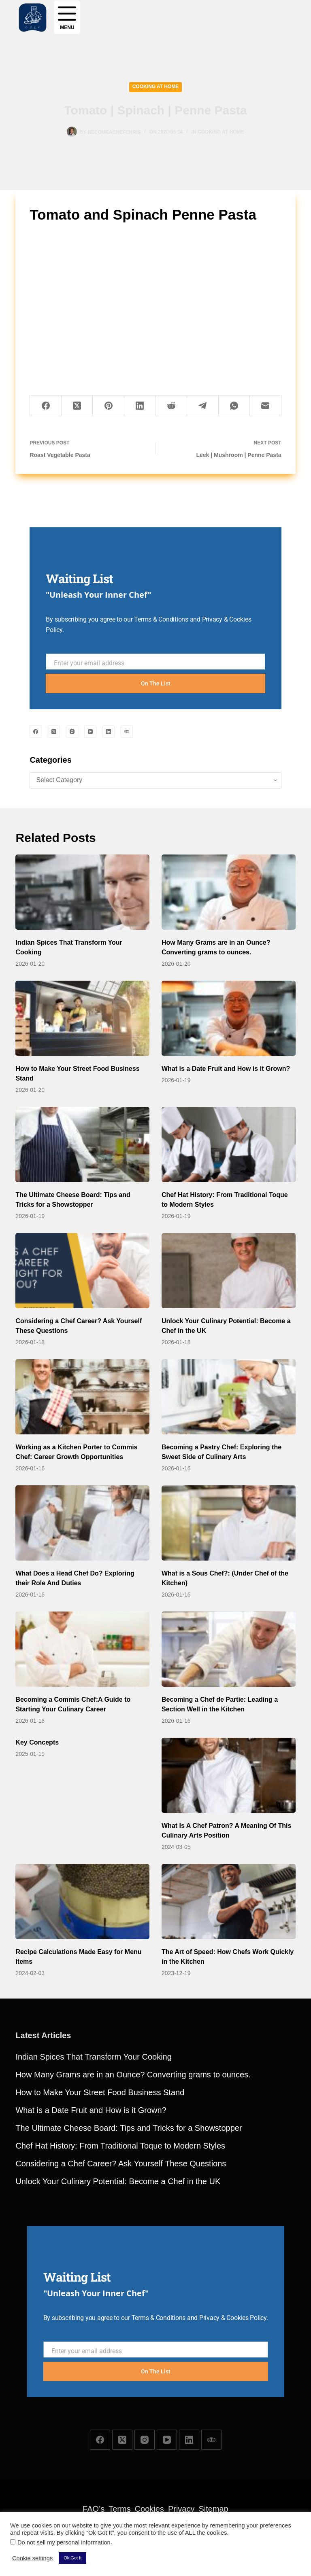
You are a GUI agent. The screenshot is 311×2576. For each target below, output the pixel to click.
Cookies (149, 2508)
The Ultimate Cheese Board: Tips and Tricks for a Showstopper (128, 2127)
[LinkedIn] (140, 405)
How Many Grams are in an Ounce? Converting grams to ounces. (132, 2074)
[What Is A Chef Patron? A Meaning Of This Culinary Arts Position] (229, 1775)
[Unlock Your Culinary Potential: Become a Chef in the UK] (229, 1270)
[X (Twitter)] (77, 405)
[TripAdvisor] (127, 731)
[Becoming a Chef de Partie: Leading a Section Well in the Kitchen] (229, 1649)
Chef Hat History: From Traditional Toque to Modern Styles (120, 2145)
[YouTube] (90, 731)
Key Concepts (37, 1742)
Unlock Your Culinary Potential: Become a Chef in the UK (117, 2181)
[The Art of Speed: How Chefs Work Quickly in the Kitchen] (229, 1901)
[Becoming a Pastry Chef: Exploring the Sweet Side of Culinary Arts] (229, 1396)
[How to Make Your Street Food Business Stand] (82, 1018)
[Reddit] (171, 405)
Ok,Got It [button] (72, 2557)
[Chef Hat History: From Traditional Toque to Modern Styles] (229, 1144)
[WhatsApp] (234, 405)
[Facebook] (46, 405)
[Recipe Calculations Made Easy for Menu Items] (82, 1901)
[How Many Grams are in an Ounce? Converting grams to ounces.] (229, 892)
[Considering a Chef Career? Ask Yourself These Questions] (82, 1270)
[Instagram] (72, 731)
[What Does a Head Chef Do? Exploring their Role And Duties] (82, 1523)
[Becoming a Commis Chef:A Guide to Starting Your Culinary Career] (82, 1649)
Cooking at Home (155, 86)
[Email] (265, 405)
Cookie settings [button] (32, 2558)
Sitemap (213, 2508)
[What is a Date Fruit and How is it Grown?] (229, 1018)
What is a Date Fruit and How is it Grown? (226, 1068)
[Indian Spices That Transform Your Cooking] (82, 892)
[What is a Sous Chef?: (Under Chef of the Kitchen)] (229, 1523)
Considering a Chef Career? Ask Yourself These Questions (120, 2163)
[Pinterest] (108, 405)
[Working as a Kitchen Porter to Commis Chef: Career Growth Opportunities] (82, 1396)
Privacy (181, 2508)
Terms (119, 2508)
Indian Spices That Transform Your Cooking (93, 2056)
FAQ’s (93, 2508)
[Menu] (67, 17)
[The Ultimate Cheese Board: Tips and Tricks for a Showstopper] (82, 1144)
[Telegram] (203, 405)
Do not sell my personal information (64, 2542)
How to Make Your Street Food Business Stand (99, 2092)
